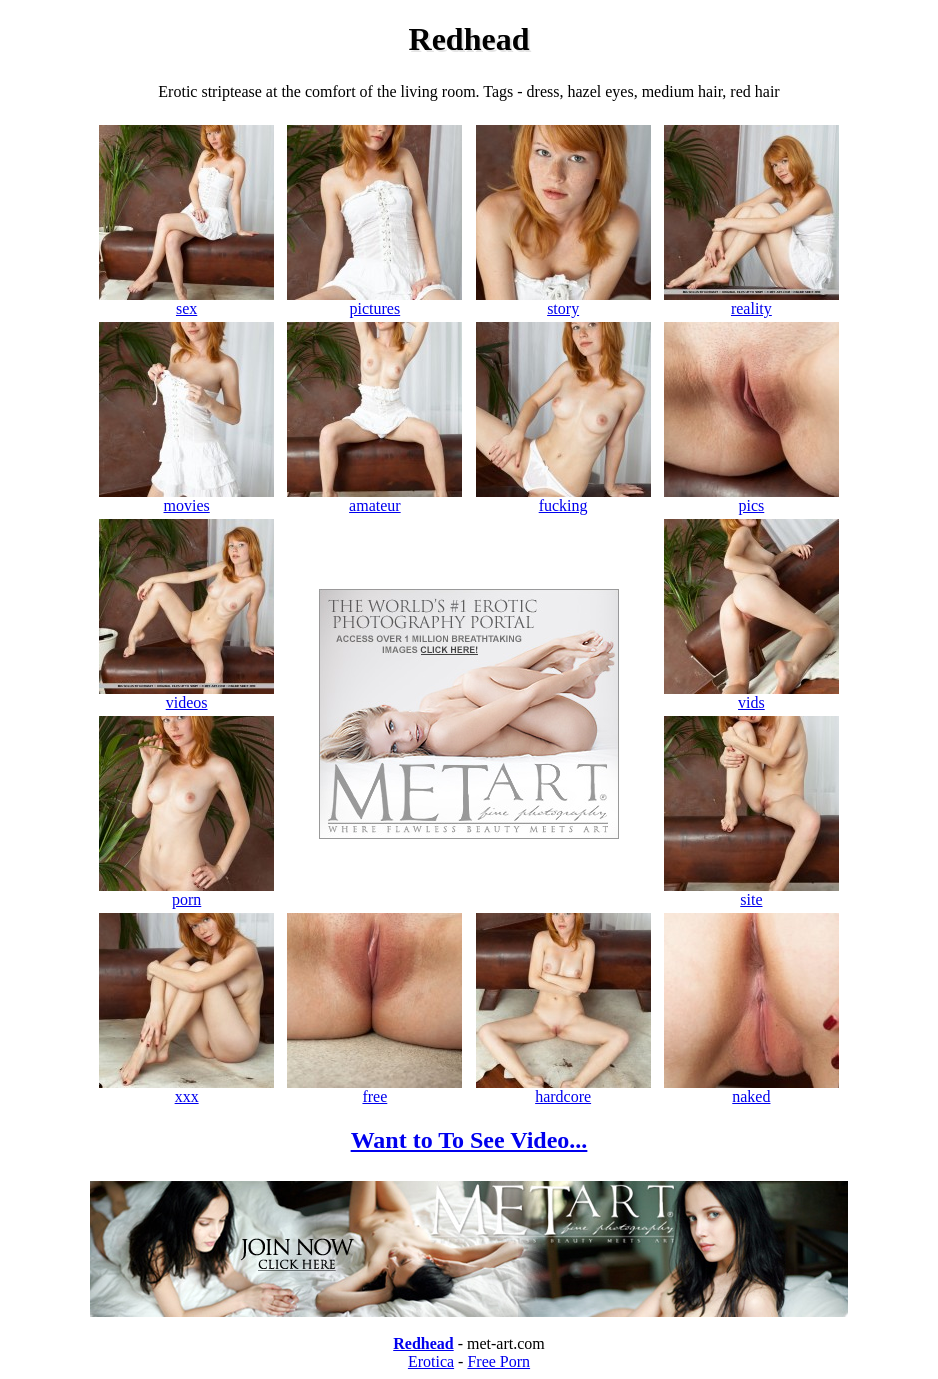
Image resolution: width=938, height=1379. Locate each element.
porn (186, 892)
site (751, 892)
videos (186, 695)
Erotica (431, 1361)
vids (751, 695)
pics (751, 498)
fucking (563, 498)
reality (751, 301)
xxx (186, 1089)
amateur (374, 498)
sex (186, 301)
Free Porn (498, 1361)
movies (186, 498)
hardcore (563, 1089)
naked (751, 1089)
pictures (374, 301)
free (374, 1089)
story (563, 301)
